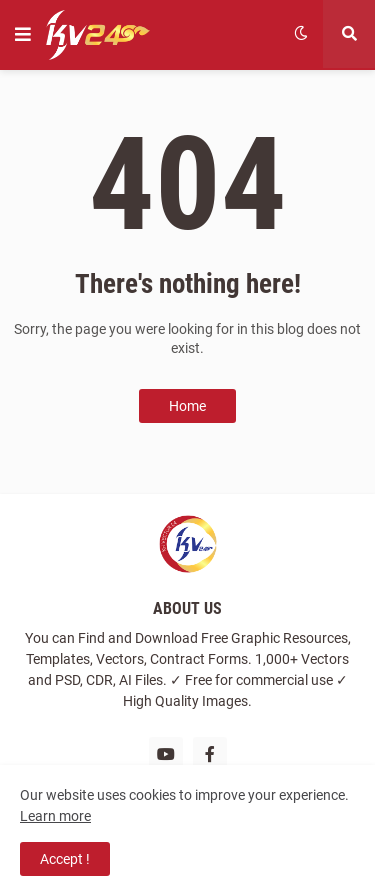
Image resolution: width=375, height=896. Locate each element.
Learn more (55, 816)
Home (187, 406)
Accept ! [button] (65, 859)
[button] (23, 35)
